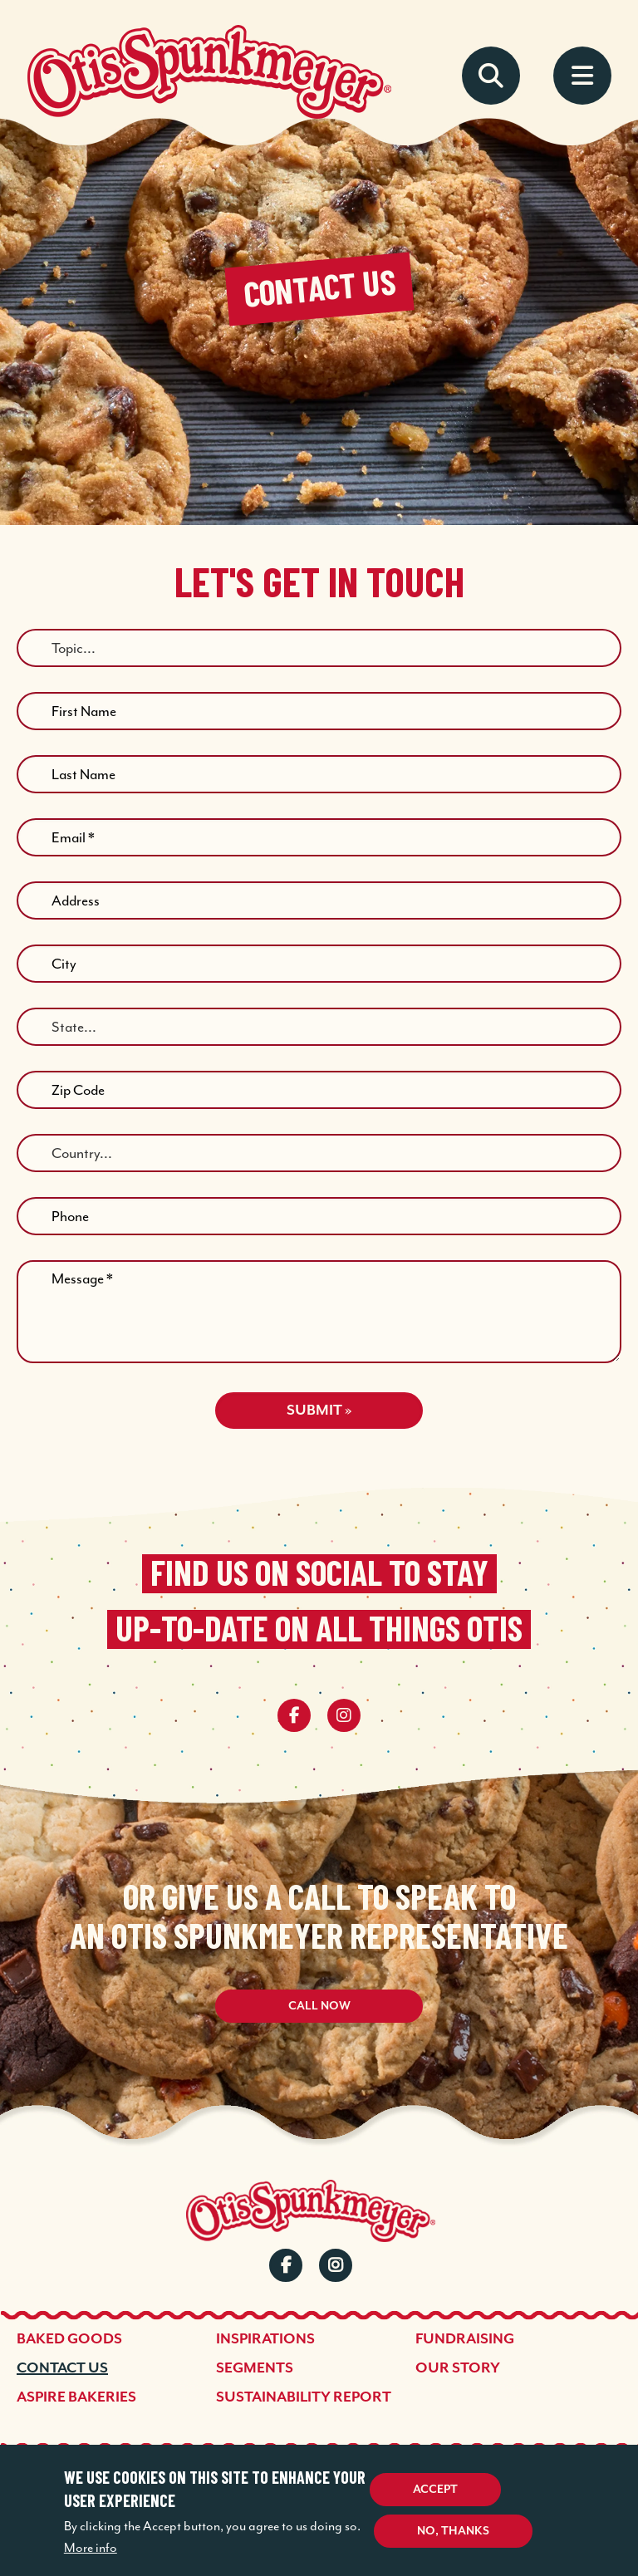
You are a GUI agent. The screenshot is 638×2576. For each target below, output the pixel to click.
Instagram (335, 2265)
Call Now (319, 2006)
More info (90, 2547)
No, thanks (453, 2531)
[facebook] (294, 1715)
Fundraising (464, 2339)
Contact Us (62, 2368)
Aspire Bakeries (76, 2397)
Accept (435, 2489)
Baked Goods (69, 2339)
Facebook (285, 2265)
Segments (254, 2368)
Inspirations (265, 2339)
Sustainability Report (303, 2397)
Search (491, 76)
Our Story (457, 2368)
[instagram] (344, 1715)
